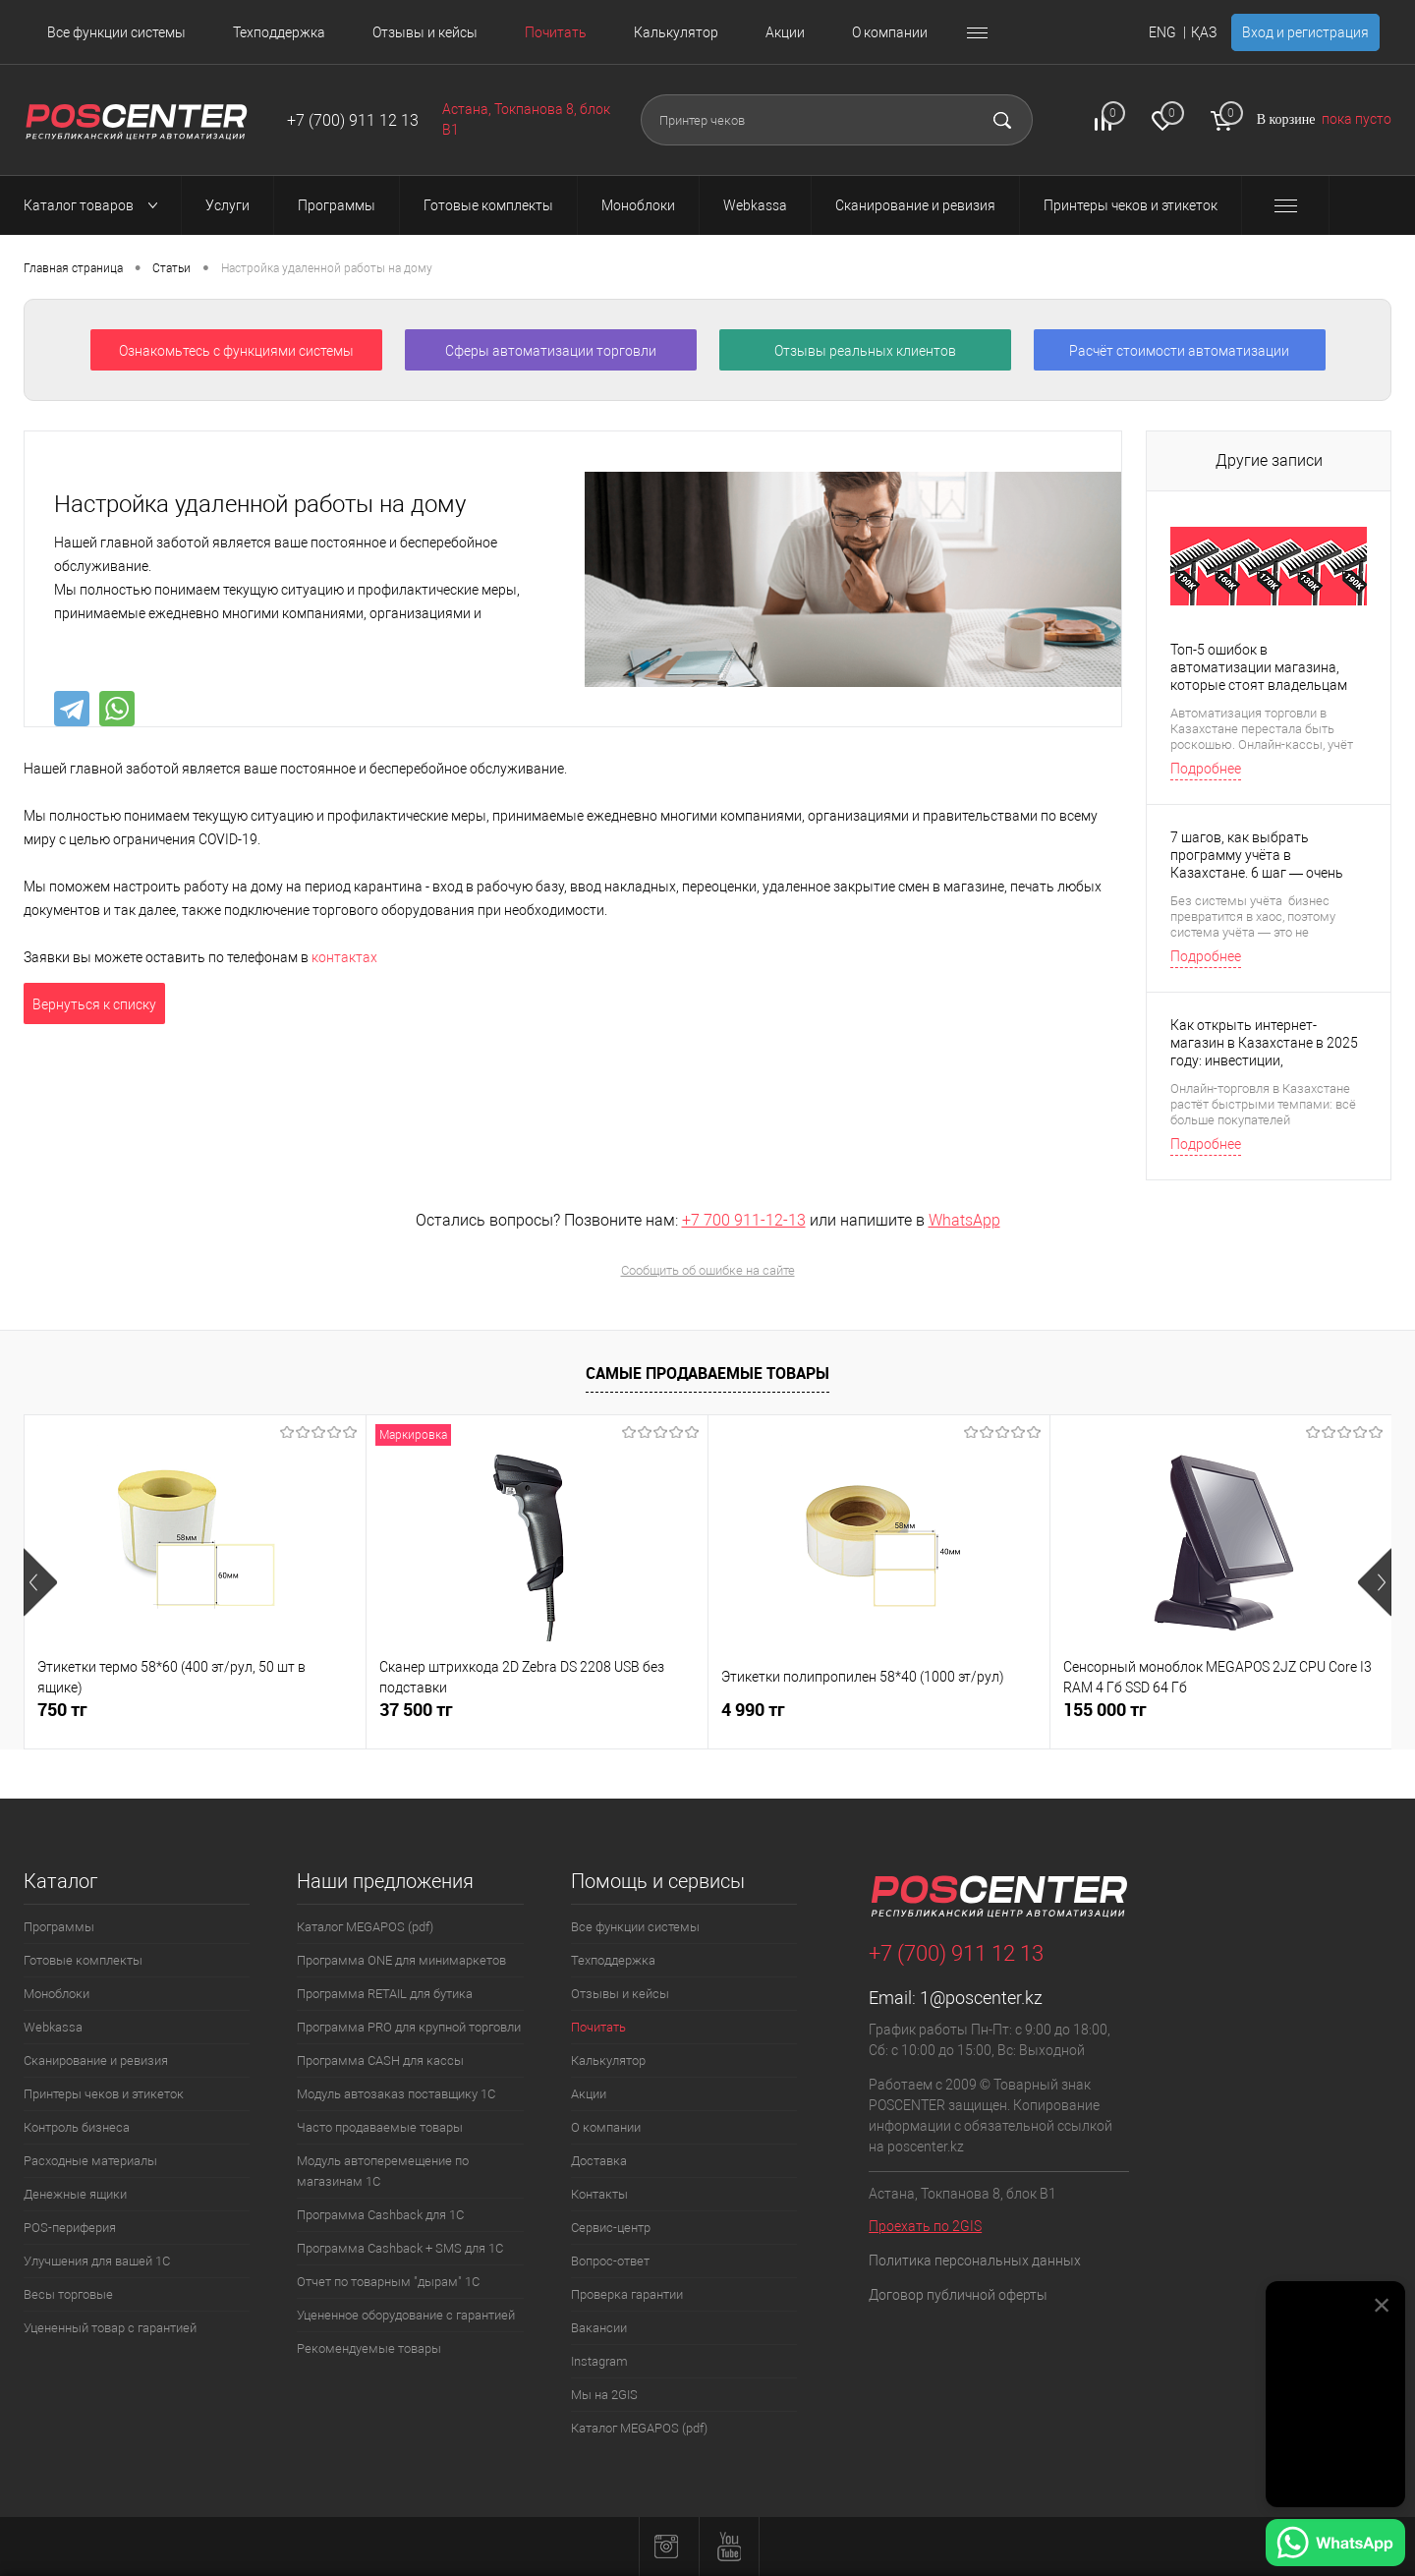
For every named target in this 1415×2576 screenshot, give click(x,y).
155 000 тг (1105, 1709)
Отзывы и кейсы (425, 32)
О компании (890, 32)
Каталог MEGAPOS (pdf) (365, 1926)
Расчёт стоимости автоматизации (1179, 351)
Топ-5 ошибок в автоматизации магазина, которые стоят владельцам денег (1258, 668)
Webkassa (53, 2027)
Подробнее (1205, 768)
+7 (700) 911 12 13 (353, 120)
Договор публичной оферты (958, 2295)
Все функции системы (116, 32)
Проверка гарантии (627, 2294)
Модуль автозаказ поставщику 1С (396, 2094)
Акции (785, 32)
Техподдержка (279, 32)
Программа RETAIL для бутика (385, 1993)
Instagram (599, 2361)
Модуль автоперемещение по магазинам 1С (383, 2171)
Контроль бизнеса (77, 2127)
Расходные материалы (90, 2160)
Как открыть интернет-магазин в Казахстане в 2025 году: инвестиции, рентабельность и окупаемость (1264, 1043)
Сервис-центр (611, 2227)
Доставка (599, 2160)
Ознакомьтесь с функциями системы (236, 351)
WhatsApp (964, 1220)
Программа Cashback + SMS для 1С (400, 2248)
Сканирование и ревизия (96, 2060)
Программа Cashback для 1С (380, 2214)
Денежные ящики (75, 2194)
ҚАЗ (1204, 32)
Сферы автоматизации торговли (550, 351)
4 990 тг (753, 1709)
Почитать (556, 32)
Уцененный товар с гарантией (110, 2327)
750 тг (62, 1709)
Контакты (599, 2194)
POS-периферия (70, 2227)
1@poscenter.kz (981, 1997)
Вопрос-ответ (610, 2261)
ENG (1162, 32)
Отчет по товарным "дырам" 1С (388, 2281)
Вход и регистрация (1305, 32)
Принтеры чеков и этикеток (104, 2094)
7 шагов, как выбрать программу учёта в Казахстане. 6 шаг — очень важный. (1256, 856)
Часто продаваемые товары (380, 2127)
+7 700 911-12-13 (744, 1220)
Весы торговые (68, 2294)
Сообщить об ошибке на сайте (708, 1270)
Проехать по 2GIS (925, 2226)
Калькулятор (676, 32)
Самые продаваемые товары (707, 1373)
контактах (344, 957)
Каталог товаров (96, 205)
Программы (59, 1926)
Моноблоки (56, 1993)
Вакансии (599, 2327)
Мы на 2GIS (604, 2394)
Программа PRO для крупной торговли (409, 2027)
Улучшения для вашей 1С (97, 2261)
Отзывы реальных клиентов (865, 351)
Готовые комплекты (83, 1960)
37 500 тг (416, 1709)
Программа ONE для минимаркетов (401, 1960)
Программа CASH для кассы (380, 2060)
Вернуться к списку (94, 1004)
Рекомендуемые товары (369, 2348)
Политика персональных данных (975, 2260)
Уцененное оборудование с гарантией (406, 2315)
